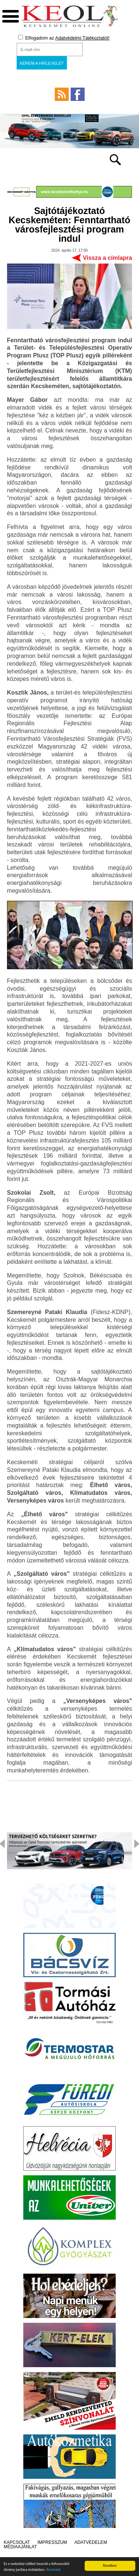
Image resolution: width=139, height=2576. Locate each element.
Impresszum (52, 2542)
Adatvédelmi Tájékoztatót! (82, 38)
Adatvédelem (90, 2542)
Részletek (53, 2569)
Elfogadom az (64, 38)
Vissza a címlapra (107, 258)
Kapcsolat (17, 2542)
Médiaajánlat (20, 2546)
